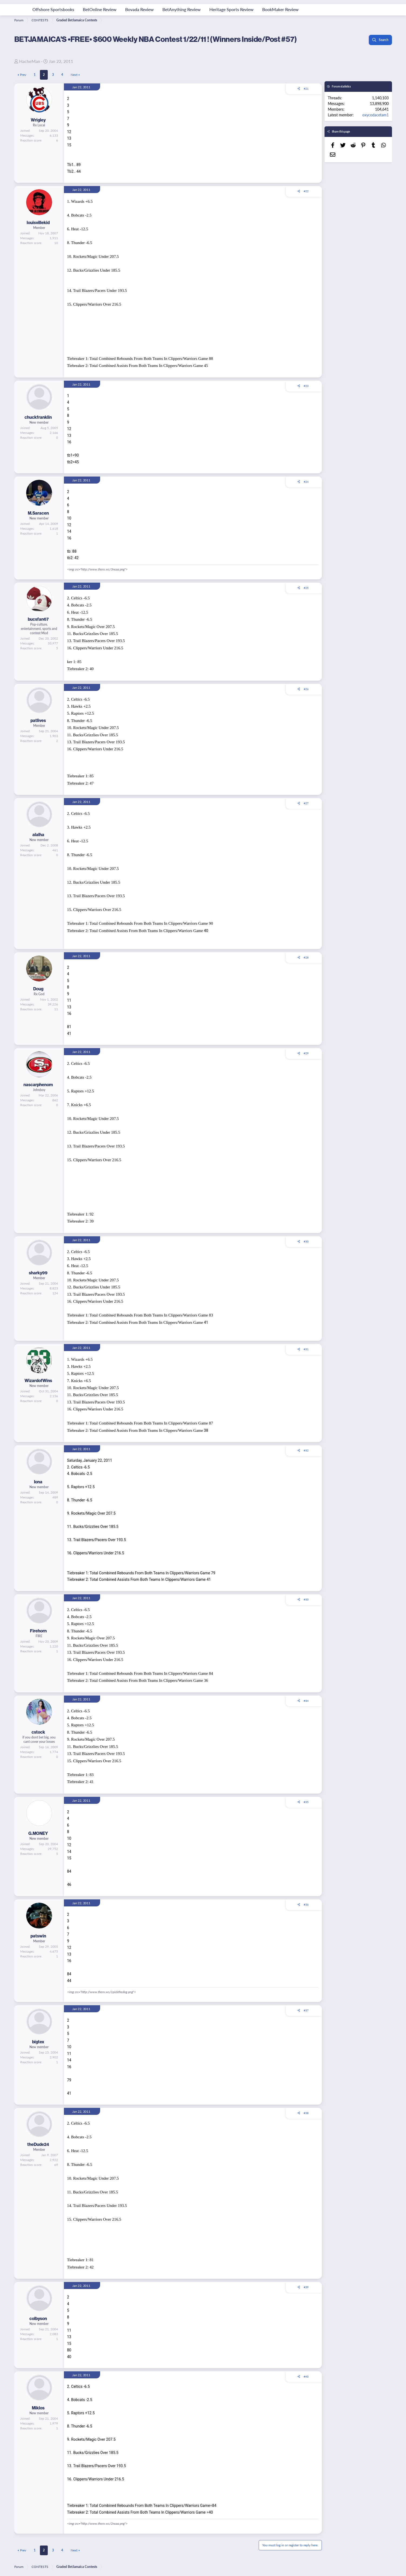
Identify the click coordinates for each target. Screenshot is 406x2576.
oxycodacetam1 (375, 114)
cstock (38, 1732)
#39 (306, 2287)
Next (74, 74)
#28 (306, 957)
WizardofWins (38, 1380)
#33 (306, 1599)
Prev (23, 74)
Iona (38, 1481)
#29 (306, 1053)
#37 (306, 2010)
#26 (306, 689)
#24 (306, 482)
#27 (306, 803)
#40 (306, 2376)
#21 (306, 88)
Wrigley (38, 120)
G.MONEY (38, 1833)
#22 (306, 191)
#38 (306, 2113)
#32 (306, 1450)
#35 (306, 1802)
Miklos (38, 2407)
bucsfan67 (38, 619)
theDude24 (38, 2144)
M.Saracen (38, 513)
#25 (306, 588)
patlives (38, 720)
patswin (38, 1936)
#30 (306, 1241)
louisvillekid (38, 222)
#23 (306, 386)
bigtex (38, 2041)
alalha (38, 834)
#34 (306, 1701)
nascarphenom (38, 1084)
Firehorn (38, 1630)
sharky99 (38, 1272)
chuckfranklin (38, 417)
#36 (306, 1904)
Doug (38, 988)
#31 (306, 1349)
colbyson (38, 2318)
